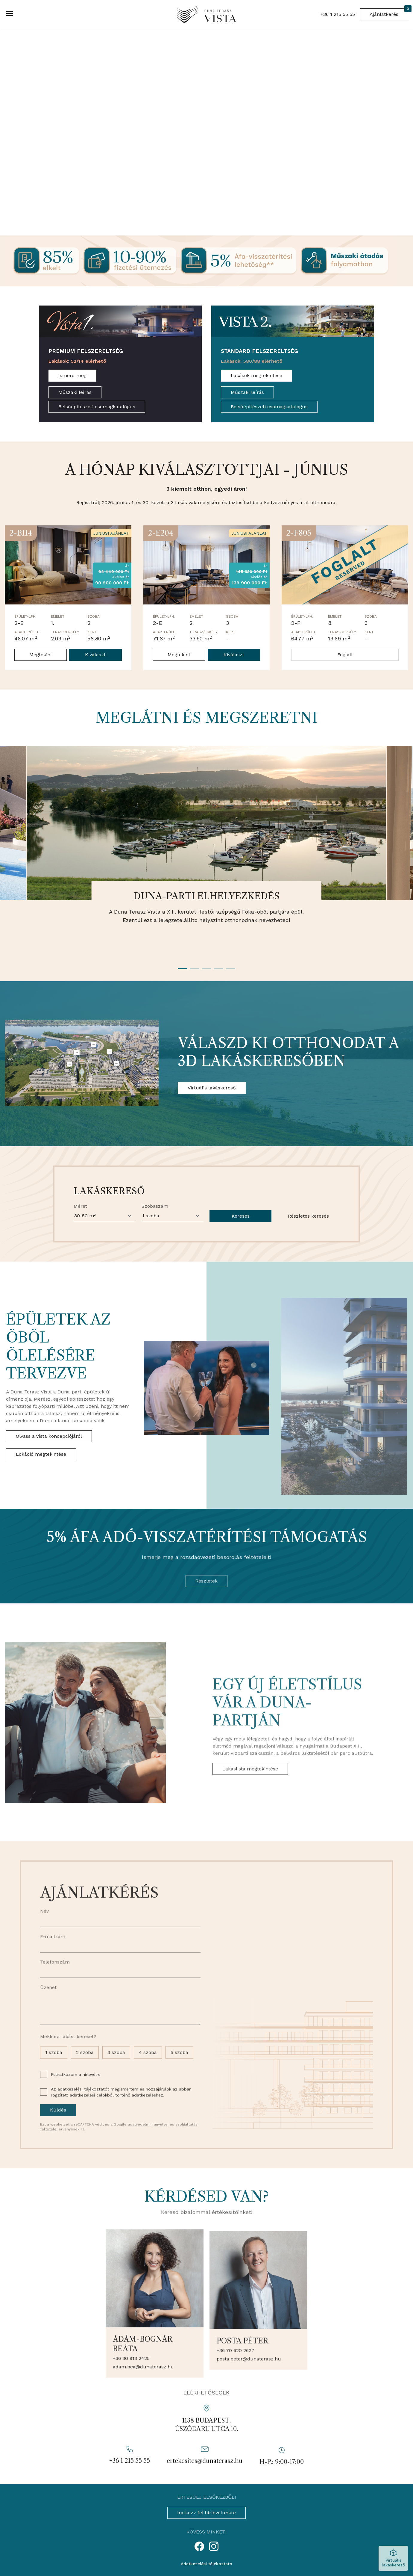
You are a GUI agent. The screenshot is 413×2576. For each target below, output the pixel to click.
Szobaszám (155, 1233)
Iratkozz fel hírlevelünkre (206, 2512)
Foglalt (345, 654)
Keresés (241, 1243)
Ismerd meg (72, 375)
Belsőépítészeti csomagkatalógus (96, 406)
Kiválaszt (95, 654)
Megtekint (40, 654)
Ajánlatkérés (389, 12)
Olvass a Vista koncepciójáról (49, 1463)
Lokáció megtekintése (41, 1481)
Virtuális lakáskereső (212, 1088)
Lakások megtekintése (256, 375)
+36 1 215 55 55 (338, 14)
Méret (80, 1233)
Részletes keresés (308, 1243)
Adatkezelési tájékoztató (206, 2563)
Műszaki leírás (75, 392)
